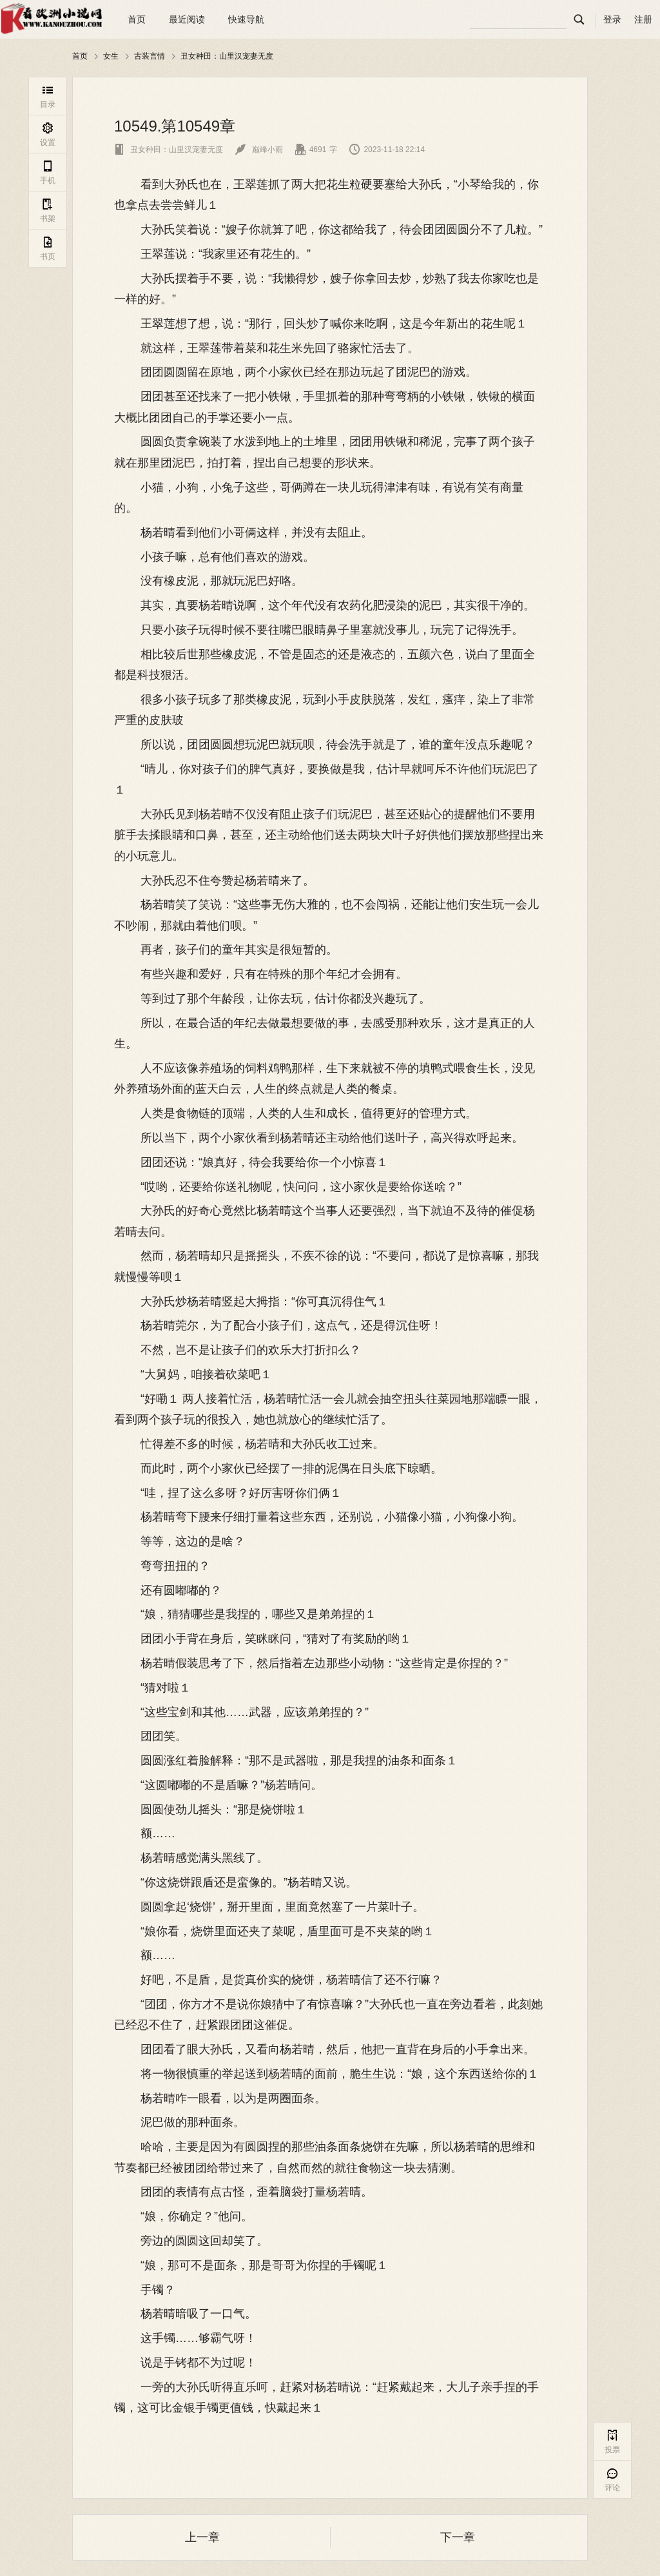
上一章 (202, 2537)
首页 (137, 19)
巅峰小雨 (258, 149)
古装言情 (149, 56)
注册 (643, 19)
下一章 (457, 2537)
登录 (612, 19)
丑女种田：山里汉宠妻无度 (226, 56)
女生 (111, 56)
